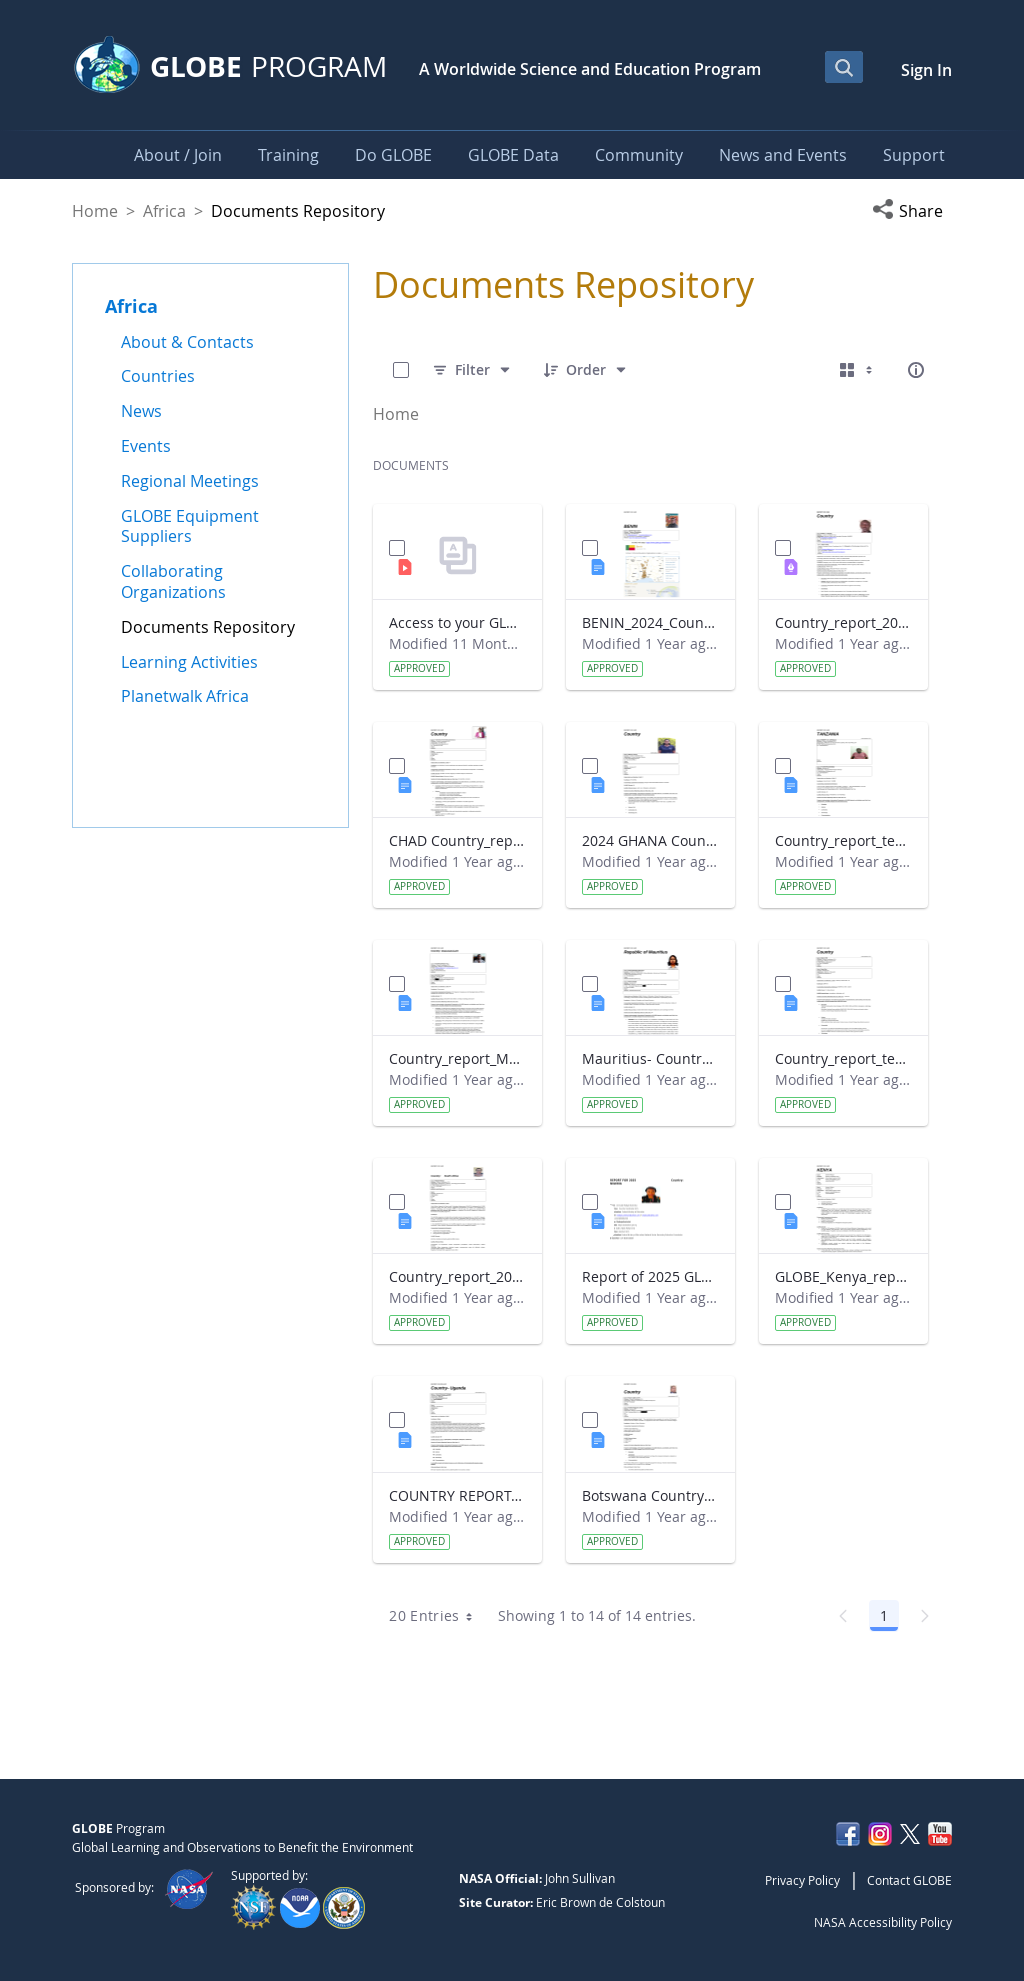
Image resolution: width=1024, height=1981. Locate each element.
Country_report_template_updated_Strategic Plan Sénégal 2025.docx (843, 1058)
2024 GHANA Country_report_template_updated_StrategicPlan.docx (650, 840)
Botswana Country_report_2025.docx (650, 1495)
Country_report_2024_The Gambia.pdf (843, 622)
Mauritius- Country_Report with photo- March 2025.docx (650, 1058)
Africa (164, 211)
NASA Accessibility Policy (883, 1922)
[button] (912, 211)
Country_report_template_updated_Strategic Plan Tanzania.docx (843, 840)
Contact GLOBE (909, 1880)
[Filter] (472, 370)
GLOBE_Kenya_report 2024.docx (843, 1276)
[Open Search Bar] (844, 67)
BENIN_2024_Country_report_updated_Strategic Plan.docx (650, 622)
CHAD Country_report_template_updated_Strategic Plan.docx (457, 840)
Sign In (926, 70)
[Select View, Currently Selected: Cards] (858, 370)
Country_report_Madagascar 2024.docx (457, 1058)
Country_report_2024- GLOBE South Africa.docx (457, 1276)
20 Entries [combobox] (437, 1616)
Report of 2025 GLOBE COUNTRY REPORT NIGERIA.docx (650, 1276)
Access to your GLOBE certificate (457, 622)
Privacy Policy (802, 1880)
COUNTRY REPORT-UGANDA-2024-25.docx (457, 1495)
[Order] (586, 370)
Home (95, 211)
